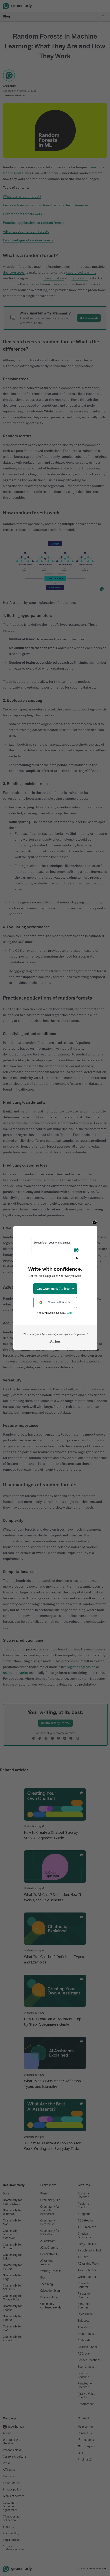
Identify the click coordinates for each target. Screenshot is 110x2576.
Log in (70, 1312)
